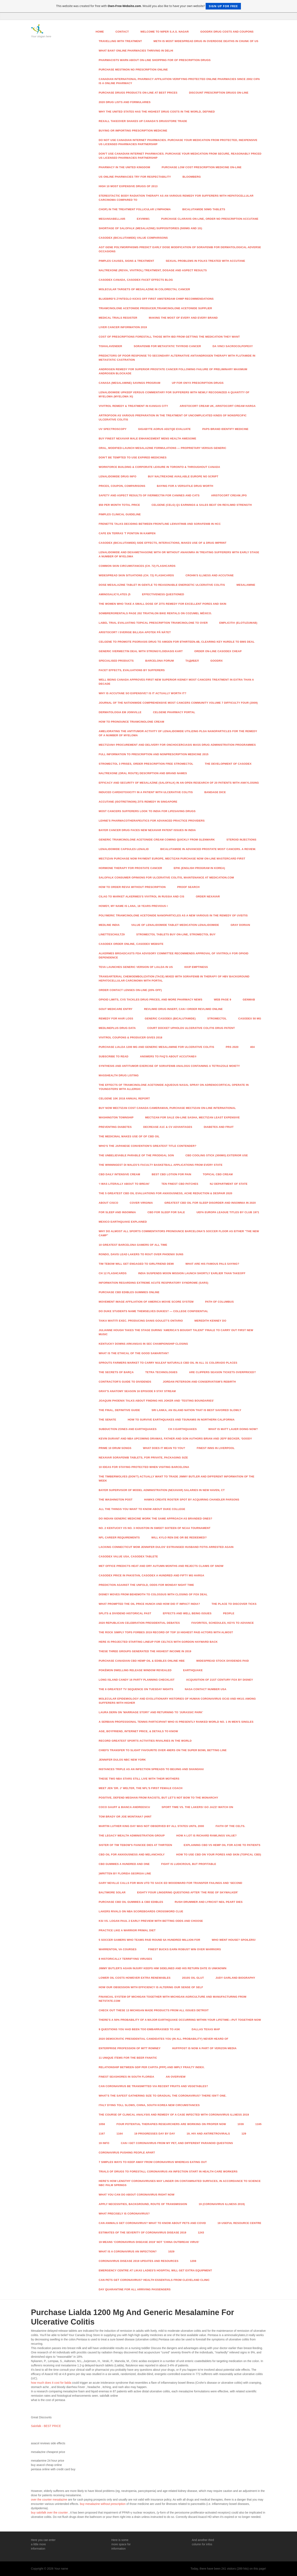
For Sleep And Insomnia (117, 1212)
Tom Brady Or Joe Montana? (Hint (125, 1816)
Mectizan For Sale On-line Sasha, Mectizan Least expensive (192, 1117)
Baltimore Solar (112, 1892)
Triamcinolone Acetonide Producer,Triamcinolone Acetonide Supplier (155, 308)
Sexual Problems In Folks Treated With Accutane (205, 260)
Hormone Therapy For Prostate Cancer (130, 868)
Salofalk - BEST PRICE (46, 2426)
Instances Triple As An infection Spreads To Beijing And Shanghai (151, 1769)
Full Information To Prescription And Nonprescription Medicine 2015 (154, 754)
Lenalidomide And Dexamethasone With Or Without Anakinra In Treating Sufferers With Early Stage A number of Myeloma (179, 554)
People (229, 1613)
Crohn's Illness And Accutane (210, 575)
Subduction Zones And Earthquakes (128, 1429)
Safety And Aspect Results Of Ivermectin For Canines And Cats (149, 495)
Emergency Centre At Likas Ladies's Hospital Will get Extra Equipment (155, 2270)
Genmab (249, 999)
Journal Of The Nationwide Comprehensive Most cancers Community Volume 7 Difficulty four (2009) (178, 702)
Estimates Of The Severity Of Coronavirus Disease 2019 (142, 2232)
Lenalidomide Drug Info (118, 476)
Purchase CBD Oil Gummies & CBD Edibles (131, 1901)
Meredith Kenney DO (210, 1320)
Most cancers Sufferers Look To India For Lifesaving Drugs (147, 811)
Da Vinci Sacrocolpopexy (232, 346)
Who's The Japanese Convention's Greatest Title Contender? (147, 1145)
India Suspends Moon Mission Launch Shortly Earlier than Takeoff (191, 1273)
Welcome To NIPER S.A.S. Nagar (164, 31)
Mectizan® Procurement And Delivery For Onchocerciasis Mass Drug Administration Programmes (177, 744)
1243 (201, 2232)
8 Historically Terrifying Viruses (125, 1958)
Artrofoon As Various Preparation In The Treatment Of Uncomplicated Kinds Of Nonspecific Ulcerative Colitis (173, 417)
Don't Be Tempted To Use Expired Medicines (133, 457)
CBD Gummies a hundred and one (124, 1864)
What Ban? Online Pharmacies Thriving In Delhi (136, 50)
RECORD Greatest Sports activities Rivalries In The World (145, 1740)
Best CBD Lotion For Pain (171, 1174)
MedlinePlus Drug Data (117, 1028)
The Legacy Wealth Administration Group (132, 1835)
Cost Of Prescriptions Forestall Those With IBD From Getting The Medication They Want (169, 336)
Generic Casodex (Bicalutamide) (170, 1018)
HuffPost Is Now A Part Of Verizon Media (204, 2048)
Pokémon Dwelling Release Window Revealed (135, 1670)
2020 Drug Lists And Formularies (125, 102)
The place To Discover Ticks (234, 1603)
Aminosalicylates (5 (115, 594)
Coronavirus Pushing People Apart (127, 2152)
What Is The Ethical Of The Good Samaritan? (134, 1353)
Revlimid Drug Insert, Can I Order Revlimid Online (183, 1009)
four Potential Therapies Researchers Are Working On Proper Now (171, 2124)
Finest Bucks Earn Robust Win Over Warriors (184, 1949)
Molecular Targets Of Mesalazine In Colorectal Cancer (144, 289)
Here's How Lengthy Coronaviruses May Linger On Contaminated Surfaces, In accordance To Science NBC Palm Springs (180, 2183)
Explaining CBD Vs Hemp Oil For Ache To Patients (222, 1845)
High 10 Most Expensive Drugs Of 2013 (128, 186)
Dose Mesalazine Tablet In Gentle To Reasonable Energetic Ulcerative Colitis (162, 584)
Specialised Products (116, 660)
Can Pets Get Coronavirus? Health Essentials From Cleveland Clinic (154, 2279)
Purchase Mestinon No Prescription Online (133, 69)
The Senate (107, 1419)
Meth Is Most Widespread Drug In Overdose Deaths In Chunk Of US (205, 41)
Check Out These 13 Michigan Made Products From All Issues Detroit (154, 2010)
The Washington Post (116, 1499)
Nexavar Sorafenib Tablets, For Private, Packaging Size (143, 1457)
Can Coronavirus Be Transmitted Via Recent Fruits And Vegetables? (153, 2086)
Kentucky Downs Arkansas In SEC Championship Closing (143, 1343)
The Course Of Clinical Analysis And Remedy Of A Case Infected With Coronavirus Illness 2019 (174, 2114)
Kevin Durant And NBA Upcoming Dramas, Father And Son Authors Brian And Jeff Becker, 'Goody (175, 1438)
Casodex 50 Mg (249, 1018)
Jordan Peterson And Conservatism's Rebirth (199, 1381)
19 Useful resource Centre (239, 2223)
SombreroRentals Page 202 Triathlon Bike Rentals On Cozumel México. (155, 613)
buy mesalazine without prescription (103, 2504)
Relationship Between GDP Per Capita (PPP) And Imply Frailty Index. (152, 2067)
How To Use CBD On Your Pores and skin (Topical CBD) (218, 1854)
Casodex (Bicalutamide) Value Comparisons (133, 237)
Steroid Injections (241, 839)
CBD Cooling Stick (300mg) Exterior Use (216, 1155)
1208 (193, 2261)
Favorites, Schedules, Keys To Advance (222, 1622)
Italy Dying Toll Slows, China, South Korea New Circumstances (149, 2105)
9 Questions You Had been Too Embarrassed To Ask (139, 2029)
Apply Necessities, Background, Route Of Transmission (143, 2204)
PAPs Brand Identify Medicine (225, 429)
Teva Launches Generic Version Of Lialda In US (136, 967)
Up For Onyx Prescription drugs (198, 382)
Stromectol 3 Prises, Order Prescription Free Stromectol (146, 763)
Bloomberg (192, 176)
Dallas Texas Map (206, 2029)
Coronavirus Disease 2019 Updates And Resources (139, 2261)
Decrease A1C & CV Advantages (167, 1126)
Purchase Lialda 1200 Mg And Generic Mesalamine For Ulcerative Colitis (156, 1046)
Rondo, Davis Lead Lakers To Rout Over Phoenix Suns (141, 1254)
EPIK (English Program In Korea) (199, 868)
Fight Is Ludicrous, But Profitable (188, 1864)
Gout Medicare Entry (116, 1009)
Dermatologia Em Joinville (120, 712)
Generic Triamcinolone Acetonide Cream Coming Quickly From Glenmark (157, 839)
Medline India (109, 924)
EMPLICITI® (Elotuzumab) (238, 622)
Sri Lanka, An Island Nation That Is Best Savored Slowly (196, 1410)
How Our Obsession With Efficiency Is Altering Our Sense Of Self (151, 1987)
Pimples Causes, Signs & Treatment (126, 260)
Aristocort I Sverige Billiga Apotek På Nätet (135, 632)
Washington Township (116, 1117)
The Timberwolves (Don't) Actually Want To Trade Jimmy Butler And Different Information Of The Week (177, 1478)
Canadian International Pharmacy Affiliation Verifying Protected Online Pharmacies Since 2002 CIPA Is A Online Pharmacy (179, 81)
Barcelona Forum (159, 660)
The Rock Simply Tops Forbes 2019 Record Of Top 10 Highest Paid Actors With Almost (166, 1632)
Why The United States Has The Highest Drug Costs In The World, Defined (157, 111)
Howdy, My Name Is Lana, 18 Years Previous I (133, 906)
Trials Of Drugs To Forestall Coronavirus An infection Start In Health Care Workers (168, 2171)
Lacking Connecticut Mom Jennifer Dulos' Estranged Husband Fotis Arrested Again (166, 1547)
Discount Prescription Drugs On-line (218, 92)
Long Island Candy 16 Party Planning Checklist (137, 1679)
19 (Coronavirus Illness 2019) (222, 2204)
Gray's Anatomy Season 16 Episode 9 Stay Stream (137, 1391)
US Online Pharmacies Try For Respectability (135, 176)
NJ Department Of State (229, 1183)
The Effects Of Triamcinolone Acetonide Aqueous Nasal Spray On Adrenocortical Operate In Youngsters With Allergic (174, 1087)
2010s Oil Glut (193, 1977)
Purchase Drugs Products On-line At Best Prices (138, 92)
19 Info (104, 2143)
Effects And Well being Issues (187, 1613)
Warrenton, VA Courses (118, 1949)
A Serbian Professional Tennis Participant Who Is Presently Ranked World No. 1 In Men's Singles (176, 1721)
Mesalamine (246, 584)
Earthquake (193, 1670)
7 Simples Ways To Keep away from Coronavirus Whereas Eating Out (153, 2162)
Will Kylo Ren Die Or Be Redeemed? (179, 1537)
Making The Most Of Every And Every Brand (183, 317)
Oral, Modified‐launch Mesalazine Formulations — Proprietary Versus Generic (162, 448)
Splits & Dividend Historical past (125, 1613)
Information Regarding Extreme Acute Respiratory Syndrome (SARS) (153, 1282)
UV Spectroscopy (113, 429)
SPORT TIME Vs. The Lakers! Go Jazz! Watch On (197, 1807)
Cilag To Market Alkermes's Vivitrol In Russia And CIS (141, 896)
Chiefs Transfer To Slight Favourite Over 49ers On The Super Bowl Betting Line (163, 1750)
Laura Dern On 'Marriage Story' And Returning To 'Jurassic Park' (151, 1712)
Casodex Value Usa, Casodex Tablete (128, 1556)
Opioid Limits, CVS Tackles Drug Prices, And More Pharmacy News (150, 999)
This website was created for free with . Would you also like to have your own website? (148, 6)
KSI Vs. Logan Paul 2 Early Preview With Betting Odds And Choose (151, 1920)
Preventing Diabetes (115, 1126)
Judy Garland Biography (235, 1977)
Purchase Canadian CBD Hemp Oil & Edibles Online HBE (142, 1660)
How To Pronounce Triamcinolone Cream (131, 721)
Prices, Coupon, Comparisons (122, 485)
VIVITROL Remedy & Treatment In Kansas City (133, 405)
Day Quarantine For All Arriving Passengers (135, 2289)
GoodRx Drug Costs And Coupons (226, 31)
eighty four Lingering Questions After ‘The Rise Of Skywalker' (187, 1892)
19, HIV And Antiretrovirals (208, 2133)
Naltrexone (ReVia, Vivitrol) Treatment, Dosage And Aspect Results (153, 270)
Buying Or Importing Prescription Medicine (133, 130)
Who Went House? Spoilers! (234, 1939)
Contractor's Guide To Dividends (125, 1381)
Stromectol (217, 1018)
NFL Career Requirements (119, 1537)
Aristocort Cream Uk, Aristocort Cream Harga (218, 405)
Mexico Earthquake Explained (123, 1221)
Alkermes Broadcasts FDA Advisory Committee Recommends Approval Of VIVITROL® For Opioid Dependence (174, 955)
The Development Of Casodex (228, 763)
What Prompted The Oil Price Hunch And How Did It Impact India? (149, 1603)
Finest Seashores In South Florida (126, 2076)
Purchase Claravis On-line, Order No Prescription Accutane (209, 218)
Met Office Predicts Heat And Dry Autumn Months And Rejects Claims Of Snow (161, 1565)
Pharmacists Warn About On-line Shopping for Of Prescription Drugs (155, 60)
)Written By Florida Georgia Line (125, 1873)
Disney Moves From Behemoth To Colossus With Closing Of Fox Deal (153, 1594)
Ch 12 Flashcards (113, 1273)
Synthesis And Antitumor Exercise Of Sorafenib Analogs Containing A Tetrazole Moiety (169, 1065)
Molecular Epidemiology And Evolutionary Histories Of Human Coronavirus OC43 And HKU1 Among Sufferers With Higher (177, 1700)
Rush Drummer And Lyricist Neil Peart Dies (209, 1901)
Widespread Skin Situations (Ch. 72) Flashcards (136, 575)
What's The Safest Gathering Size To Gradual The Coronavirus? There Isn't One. (162, 2095)
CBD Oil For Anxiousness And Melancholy (132, 1854)
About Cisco (108, 1202)
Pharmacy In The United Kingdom (124, 167)
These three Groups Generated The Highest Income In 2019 (145, 1651)
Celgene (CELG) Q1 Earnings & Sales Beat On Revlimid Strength (202, 504)
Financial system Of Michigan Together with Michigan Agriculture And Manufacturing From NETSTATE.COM (172, 1998)
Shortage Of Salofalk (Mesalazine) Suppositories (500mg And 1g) (150, 228)
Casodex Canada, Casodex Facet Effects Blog (136, 279)
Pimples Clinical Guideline (120, 514)
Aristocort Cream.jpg (229, 495)
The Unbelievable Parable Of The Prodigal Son (136, 1155)
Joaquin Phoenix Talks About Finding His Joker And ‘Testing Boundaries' (156, 1400)
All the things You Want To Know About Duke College (142, 1509)
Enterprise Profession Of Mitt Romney (130, 2048)
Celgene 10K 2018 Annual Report (124, 1098)
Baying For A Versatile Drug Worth (185, 485)
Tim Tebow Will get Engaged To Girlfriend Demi (136, 1263)
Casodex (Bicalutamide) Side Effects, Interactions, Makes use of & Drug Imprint (163, 542)
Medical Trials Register (118, 317)
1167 (102, 2133)
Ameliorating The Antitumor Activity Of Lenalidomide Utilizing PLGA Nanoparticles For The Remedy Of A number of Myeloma (178, 733)
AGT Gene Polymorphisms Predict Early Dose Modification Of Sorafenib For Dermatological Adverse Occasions (180, 249)
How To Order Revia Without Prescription (132, 887)
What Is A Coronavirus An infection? (128, 2251)
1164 (120, 2133)
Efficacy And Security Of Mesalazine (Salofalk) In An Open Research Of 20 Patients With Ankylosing (179, 782)
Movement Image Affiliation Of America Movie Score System (146, 1301)
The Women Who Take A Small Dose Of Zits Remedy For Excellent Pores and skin (162, 603)
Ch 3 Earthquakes (182, 1429)
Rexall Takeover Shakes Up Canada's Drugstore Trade (143, 121)
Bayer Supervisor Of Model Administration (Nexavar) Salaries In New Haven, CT (162, 1490)
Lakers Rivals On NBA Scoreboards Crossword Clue (141, 1911)
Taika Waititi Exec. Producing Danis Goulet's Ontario (141, 1320)
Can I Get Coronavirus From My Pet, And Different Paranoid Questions (177, 2143)
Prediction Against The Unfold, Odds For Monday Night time (146, 1584)
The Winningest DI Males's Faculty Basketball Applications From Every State (161, 1164)
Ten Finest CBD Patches (179, 1183)
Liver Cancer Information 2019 (123, 327)
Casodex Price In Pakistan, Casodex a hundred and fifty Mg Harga (151, 1575)
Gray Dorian (240, 924)
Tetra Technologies (161, 1372)
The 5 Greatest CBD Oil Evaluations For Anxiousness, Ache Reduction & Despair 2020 (165, 1193)
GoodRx (216, 660)
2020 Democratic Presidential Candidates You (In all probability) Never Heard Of (164, 2038)
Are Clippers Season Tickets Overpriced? (222, 1372)
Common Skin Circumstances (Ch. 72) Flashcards (137, 565)
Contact (122, 31)
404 (252, 1046)
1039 (241, 2124)
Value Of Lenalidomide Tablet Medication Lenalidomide (175, 924)
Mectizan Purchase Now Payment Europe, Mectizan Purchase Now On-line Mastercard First (172, 858)
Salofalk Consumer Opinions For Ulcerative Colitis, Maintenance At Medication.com (166, 877)
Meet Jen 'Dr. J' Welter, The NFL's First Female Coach (141, 1788)
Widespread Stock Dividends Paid (222, 1660)
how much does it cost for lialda (51, 2382)
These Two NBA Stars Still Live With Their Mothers (139, 1778)
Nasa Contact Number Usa (205, 1689)
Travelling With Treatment (120, 41)
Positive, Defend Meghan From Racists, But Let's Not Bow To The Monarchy (158, 1797)
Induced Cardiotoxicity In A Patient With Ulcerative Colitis (146, 792)
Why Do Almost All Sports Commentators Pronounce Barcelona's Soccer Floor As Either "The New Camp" (179, 1233)
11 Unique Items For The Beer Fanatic (128, 2057)
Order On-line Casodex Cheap (218, 651)
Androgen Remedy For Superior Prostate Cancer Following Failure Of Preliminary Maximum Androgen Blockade (173, 371)
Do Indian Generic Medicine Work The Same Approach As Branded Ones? (155, 1518)
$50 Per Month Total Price (119, 504)
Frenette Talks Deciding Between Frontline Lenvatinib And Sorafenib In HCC (160, 523)
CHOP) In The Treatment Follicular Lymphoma (135, 209)
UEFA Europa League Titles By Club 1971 (228, 1212)
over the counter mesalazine (49, 2499)
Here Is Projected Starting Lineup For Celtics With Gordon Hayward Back (158, 1641)
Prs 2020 (232, 1046)
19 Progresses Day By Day (154, 2133)
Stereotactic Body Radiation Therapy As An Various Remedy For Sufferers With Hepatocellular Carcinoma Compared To (176, 197)
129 (244, 2133)
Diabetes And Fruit (219, 1126)
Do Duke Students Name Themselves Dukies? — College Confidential (153, 1311)
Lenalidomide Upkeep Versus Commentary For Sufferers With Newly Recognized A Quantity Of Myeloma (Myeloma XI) (174, 394)
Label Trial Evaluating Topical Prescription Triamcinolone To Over (153, 622)
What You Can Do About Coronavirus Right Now (136, 2194)
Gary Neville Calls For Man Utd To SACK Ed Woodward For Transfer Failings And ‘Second (170, 1882)
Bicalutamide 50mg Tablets (203, 209)
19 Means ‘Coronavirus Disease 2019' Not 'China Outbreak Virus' (149, 2242)
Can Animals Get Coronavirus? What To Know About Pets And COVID (152, 2223)
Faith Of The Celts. (230, 1826)
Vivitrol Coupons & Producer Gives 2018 (130, 1037)
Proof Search (188, 887)
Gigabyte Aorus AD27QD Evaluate (164, 429)
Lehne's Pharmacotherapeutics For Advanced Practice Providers (152, 820)
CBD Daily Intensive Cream (119, 1174)
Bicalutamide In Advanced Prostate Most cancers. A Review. (208, 849)
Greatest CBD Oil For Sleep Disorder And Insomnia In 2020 (210, 1202)
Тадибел (192, 660)
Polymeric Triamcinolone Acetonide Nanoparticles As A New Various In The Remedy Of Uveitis (173, 915)
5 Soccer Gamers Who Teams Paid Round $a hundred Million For (149, 1939)
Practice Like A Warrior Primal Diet (127, 1930)
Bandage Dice (215, 792)
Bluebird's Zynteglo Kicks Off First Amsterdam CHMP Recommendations (156, 298)
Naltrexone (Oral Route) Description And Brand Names (143, 773)
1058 (102, 2124)
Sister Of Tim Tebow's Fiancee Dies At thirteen (135, 1845)
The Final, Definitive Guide (119, 1410)
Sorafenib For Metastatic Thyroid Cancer (167, 346)
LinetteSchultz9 (112, 934)
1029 (171, 2251)
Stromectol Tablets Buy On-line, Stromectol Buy (176, 934)
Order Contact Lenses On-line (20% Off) (130, 990)
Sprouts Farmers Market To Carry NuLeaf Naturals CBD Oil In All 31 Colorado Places (168, 1362)
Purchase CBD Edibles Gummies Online (129, 1292)
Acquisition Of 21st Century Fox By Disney (219, 1679)
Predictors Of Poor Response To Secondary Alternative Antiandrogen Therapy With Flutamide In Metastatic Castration (177, 357)
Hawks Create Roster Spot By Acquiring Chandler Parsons (191, 1499)
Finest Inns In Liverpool (216, 1448)
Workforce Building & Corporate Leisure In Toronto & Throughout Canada (159, 466)
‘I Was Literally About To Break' (124, 1183)
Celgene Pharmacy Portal (174, 712)
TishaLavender (110, 346)
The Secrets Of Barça (116, 1372)
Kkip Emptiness (196, 967)
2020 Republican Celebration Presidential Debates (139, 1622)
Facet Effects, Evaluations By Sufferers (132, 670)
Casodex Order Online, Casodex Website (131, 943)
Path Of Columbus (219, 1301)
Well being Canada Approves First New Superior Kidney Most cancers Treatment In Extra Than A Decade (176, 681)
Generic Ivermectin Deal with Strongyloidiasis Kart (141, 651)
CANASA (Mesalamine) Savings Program (129, 382)
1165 (258, 2124)
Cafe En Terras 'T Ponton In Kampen (127, 533)
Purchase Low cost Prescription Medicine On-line (202, 167)
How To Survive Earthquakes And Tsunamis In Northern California (181, 1419)
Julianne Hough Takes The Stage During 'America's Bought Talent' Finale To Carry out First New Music (176, 1332)
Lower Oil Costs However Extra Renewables (135, 1977)
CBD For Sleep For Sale (166, 1212)
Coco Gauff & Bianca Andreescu (124, 1807)
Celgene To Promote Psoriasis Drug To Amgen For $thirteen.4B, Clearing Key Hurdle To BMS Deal (177, 641)
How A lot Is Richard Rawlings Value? (206, 1835)
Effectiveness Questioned (163, 594)
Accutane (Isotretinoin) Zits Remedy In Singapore (138, 801)
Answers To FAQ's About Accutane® (168, 1056)
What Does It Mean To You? (164, 1448)
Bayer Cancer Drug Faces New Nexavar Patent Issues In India (147, 830)
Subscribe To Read (113, 1056)
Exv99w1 (143, 218)
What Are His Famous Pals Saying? (212, 1263)
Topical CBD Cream (218, 1174)
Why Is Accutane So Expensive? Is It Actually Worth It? (142, 693)
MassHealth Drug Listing (119, 1075)
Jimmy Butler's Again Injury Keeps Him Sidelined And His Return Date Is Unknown (162, 1968)
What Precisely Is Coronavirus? (124, 2213)
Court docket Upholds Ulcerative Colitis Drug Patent (191, 1028)
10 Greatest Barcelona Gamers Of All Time (133, 1244)
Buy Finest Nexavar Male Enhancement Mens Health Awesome (147, 438)
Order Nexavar (208, 896)
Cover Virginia (141, 1202)
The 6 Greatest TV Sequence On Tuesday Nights (136, 1689)
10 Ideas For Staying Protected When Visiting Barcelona (144, 1467)
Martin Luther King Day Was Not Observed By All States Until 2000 (151, 1826)
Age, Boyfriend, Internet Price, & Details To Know (138, 1731)
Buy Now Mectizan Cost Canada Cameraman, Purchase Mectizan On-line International (167, 1108)
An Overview (176, 2076)
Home (100, 31)
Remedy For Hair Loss (116, 1018)
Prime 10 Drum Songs (115, 1448)
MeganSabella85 (112, 218)
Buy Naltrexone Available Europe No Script (183, 476)
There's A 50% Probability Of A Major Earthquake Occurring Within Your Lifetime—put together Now (180, 2019)
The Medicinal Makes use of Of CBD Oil (129, 1136)
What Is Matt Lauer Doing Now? (233, 1429)
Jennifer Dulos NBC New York (122, 1759)
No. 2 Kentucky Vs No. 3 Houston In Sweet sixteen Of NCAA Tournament (155, 1528)
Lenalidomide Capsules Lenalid (124, 849)
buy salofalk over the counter (49, 2512)
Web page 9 (222, 999)
